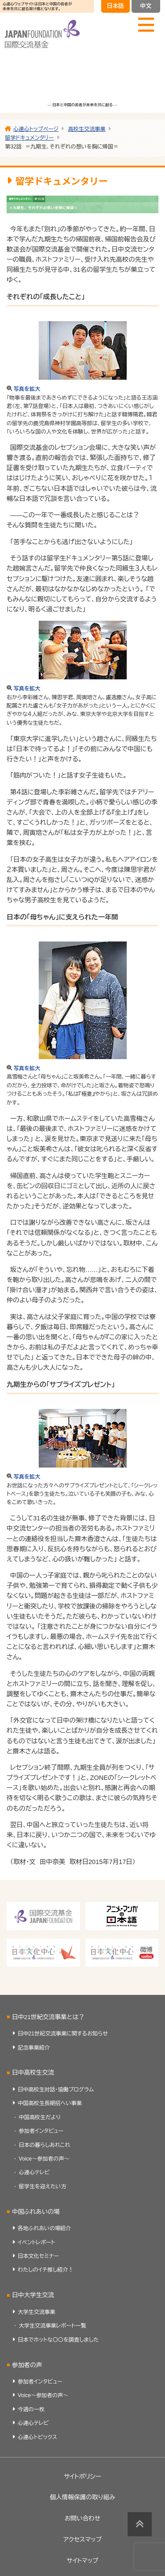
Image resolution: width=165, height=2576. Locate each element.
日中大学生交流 (33, 2295)
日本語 (115, 6)
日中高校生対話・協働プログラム (56, 2090)
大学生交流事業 (36, 2312)
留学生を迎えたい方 (42, 2186)
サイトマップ (83, 2560)
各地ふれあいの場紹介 (44, 2228)
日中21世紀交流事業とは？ (48, 2017)
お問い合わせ (82, 2518)
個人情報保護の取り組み (82, 2497)
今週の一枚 (31, 2409)
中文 (145, 6)
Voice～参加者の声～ (44, 2159)
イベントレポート (36, 2242)
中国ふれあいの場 (36, 2212)
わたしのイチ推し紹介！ (45, 2270)
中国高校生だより (40, 2117)
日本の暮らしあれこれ (44, 2145)
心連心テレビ (34, 2172)
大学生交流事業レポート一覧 (52, 2326)
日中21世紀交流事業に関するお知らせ (63, 2034)
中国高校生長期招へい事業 (50, 2103)
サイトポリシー (82, 2476)
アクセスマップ (82, 2539)
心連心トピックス (37, 2437)
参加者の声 (27, 2365)
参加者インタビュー (41, 2131)
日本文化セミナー (38, 2256)
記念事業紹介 (34, 2048)
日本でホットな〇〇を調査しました (58, 2340)
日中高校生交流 (33, 2072)
